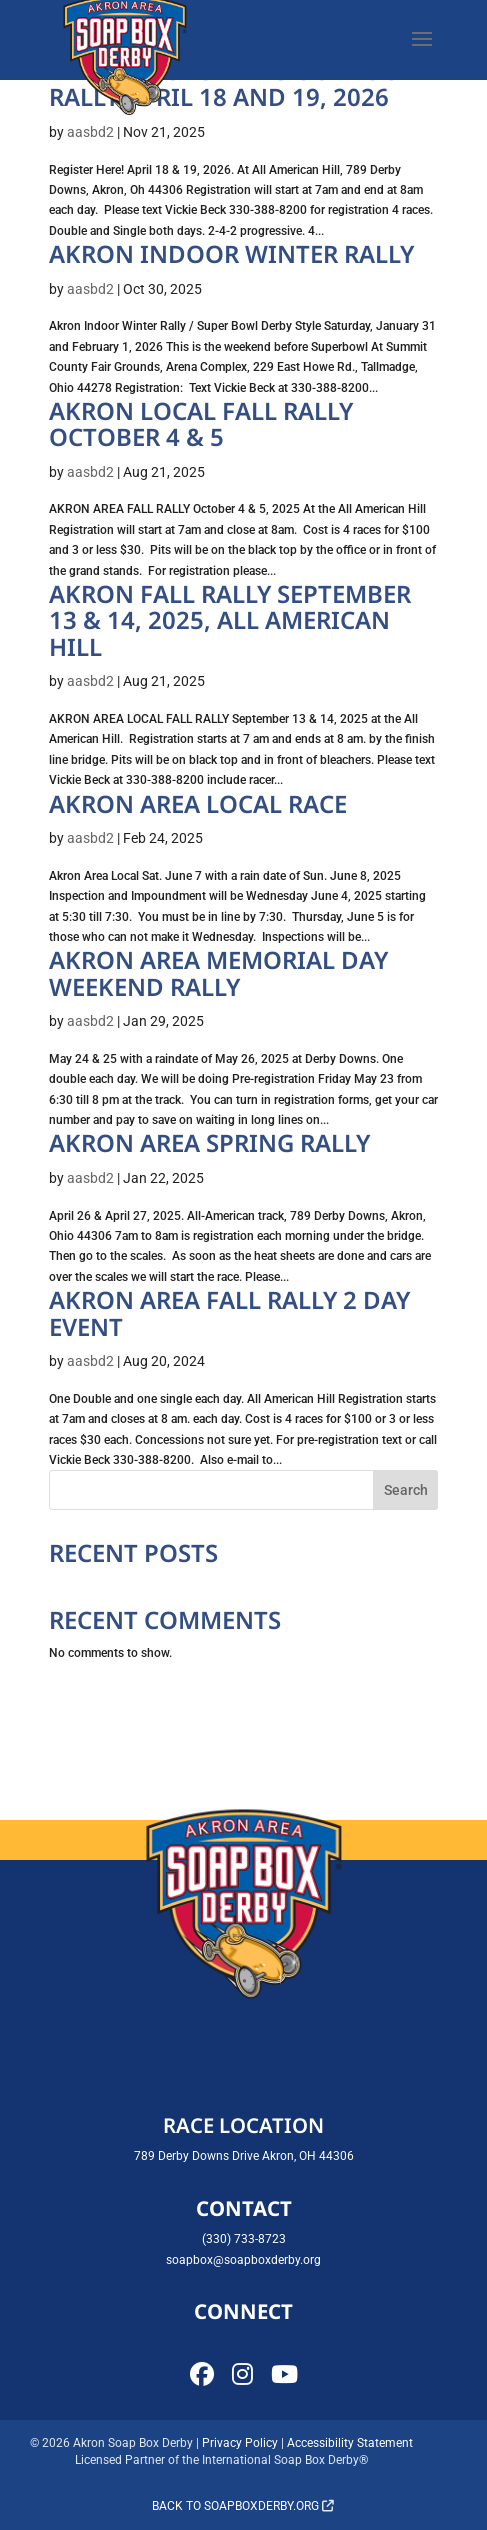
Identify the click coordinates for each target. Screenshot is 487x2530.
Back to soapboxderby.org (243, 2506)
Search (406, 1490)
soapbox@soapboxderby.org (243, 2260)
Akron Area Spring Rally (209, 1142)
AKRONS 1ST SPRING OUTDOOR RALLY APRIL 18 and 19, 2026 (232, 83)
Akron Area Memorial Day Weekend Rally (218, 972)
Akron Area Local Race (198, 803)
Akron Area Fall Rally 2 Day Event (229, 1312)
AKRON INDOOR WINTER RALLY (231, 253)
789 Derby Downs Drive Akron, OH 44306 (244, 2156)
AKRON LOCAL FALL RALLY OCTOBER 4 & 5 (201, 423)
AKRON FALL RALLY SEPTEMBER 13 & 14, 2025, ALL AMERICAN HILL (230, 620)
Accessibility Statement (350, 2443)
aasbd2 (90, 132)
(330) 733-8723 (244, 2239)
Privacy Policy (240, 2443)
